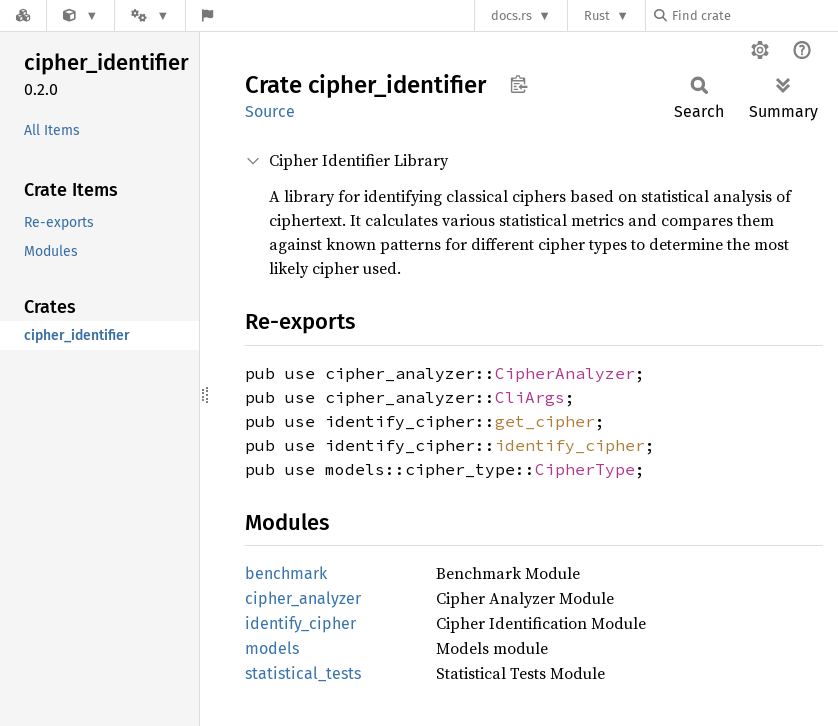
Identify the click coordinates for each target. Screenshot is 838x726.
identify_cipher (570, 445)
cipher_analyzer (303, 598)
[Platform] (150, 15)
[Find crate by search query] (754, 15)
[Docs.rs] (23, 15)
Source (270, 111)
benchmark (286, 573)
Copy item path (518, 84)
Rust (597, 15)
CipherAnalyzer (565, 373)
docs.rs (511, 15)
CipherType (585, 469)
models (272, 648)
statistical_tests (303, 673)
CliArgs (530, 397)
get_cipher (545, 421)
